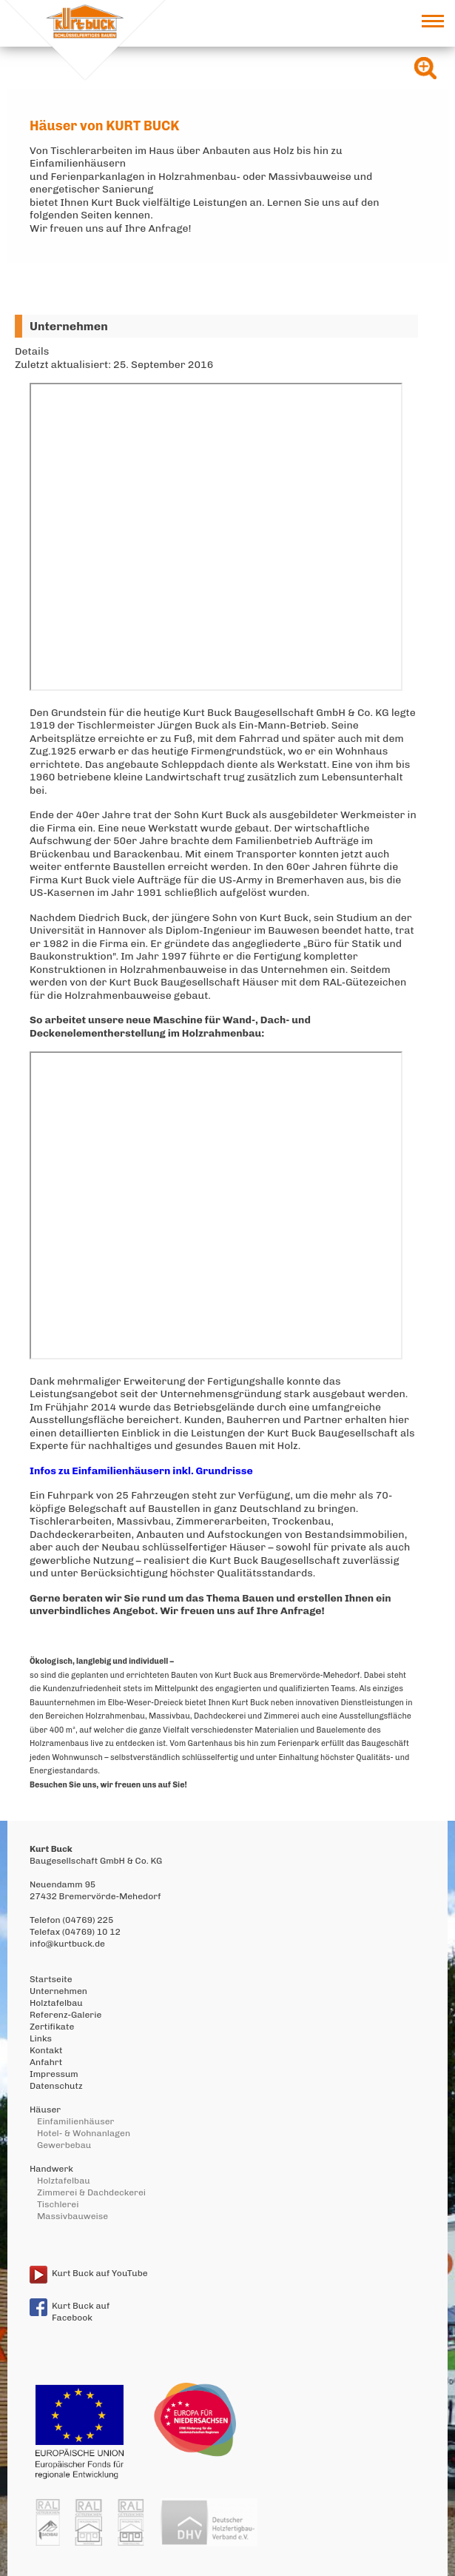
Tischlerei (57, 2204)
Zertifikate (52, 2026)
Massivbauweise (72, 2216)
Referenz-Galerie (65, 2015)
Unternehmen (58, 1991)
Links (41, 2038)
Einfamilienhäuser (75, 2121)
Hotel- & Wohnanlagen (83, 2133)
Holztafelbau (56, 2003)
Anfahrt (46, 2062)
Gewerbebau (64, 2145)
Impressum (54, 2074)
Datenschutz (56, 2086)
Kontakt (46, 2050)
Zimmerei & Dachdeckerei (91, 2192)
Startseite (51, 1979)
